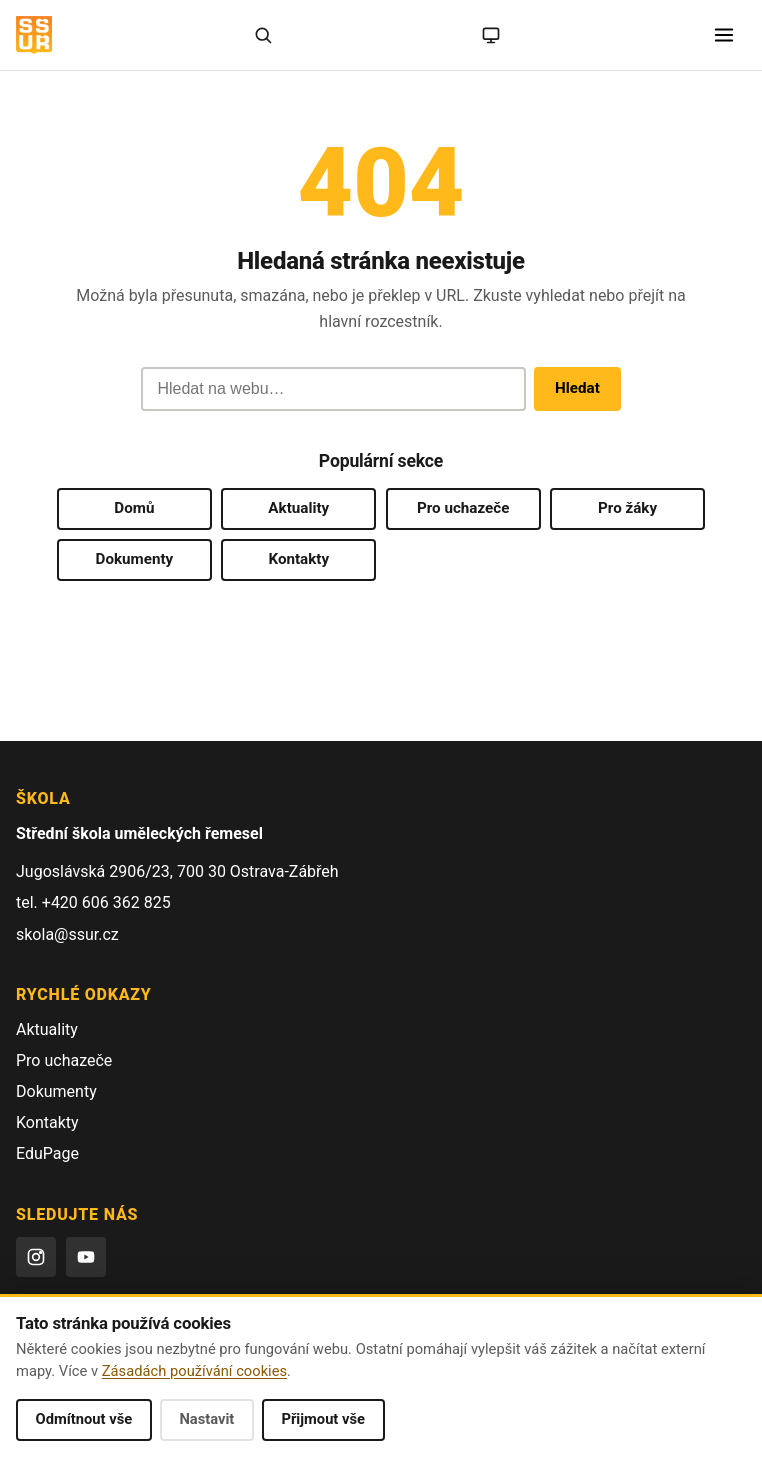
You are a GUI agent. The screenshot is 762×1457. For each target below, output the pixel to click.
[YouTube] (86, 1257)
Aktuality (298, 508)
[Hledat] (263, 35)
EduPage (47, 1153)
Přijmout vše (323, 1419)
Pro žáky (627, 508)
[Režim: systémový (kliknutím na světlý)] (491, 35)
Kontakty (298, 559)
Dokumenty (135, 559)
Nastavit (206, 1419)
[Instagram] (36, 1257)
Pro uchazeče (463, 508)
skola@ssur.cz (67, 934)
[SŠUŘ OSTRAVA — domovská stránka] (34, 35)
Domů (134, 508)
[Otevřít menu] (724, 35)
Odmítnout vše (84, 1419)
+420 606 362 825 (106, 902)
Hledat (577, 388)
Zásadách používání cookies (194, 1371)
